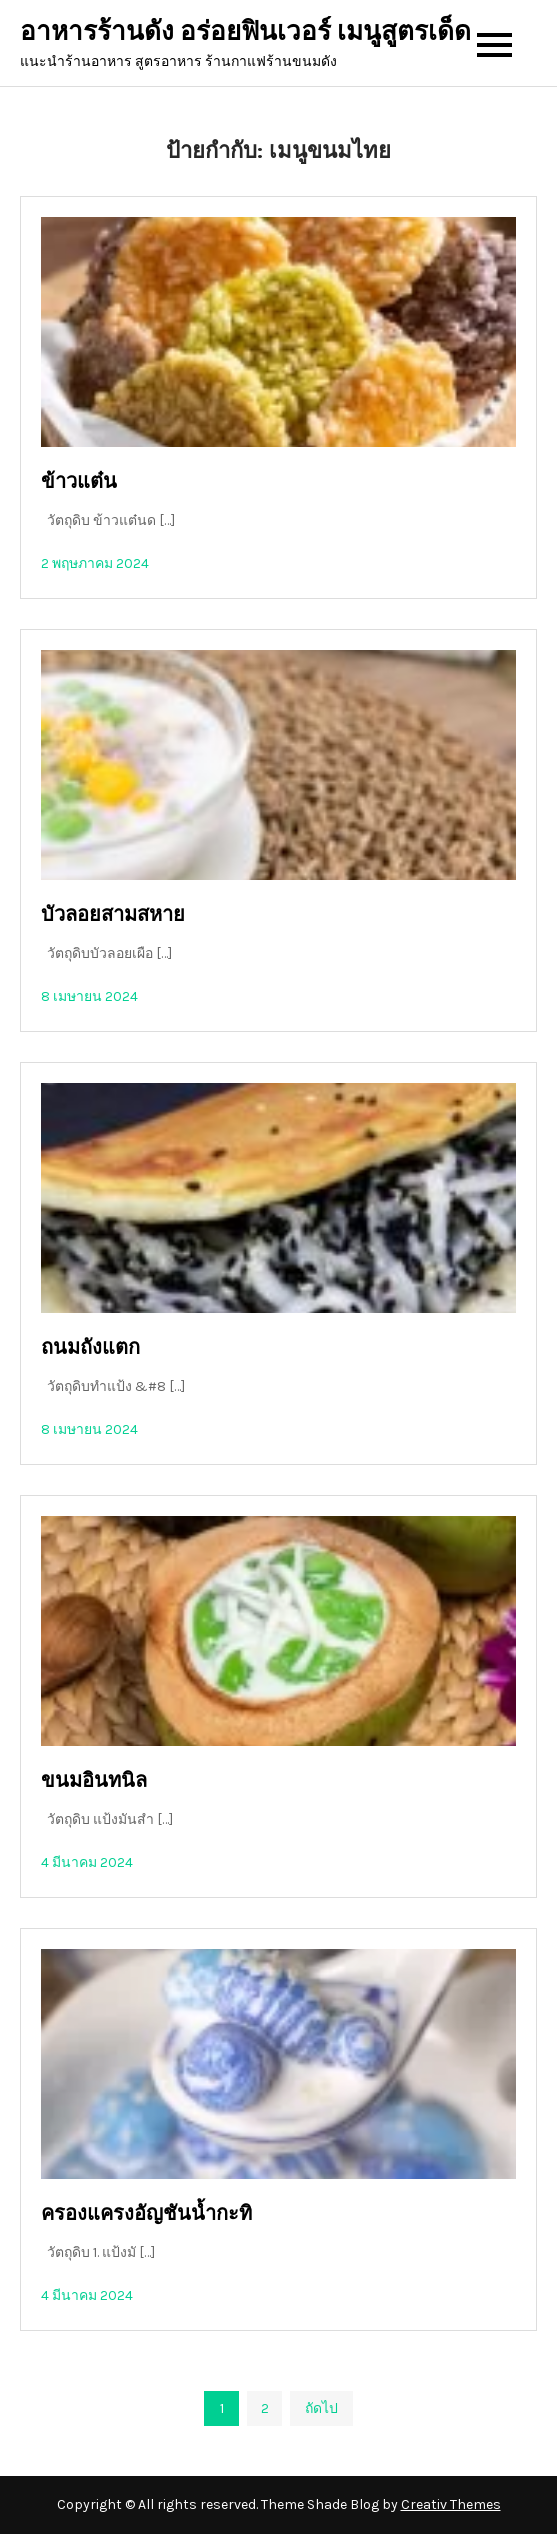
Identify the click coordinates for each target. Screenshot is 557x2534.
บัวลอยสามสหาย (113, 914)
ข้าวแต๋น (79, 481)
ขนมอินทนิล (94, 1780)
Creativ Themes (451, 2504)
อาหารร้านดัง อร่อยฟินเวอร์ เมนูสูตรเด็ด (245, 31)
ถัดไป (321, 2408)
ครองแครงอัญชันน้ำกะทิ (146, 2213)
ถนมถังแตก (90, 1347)
